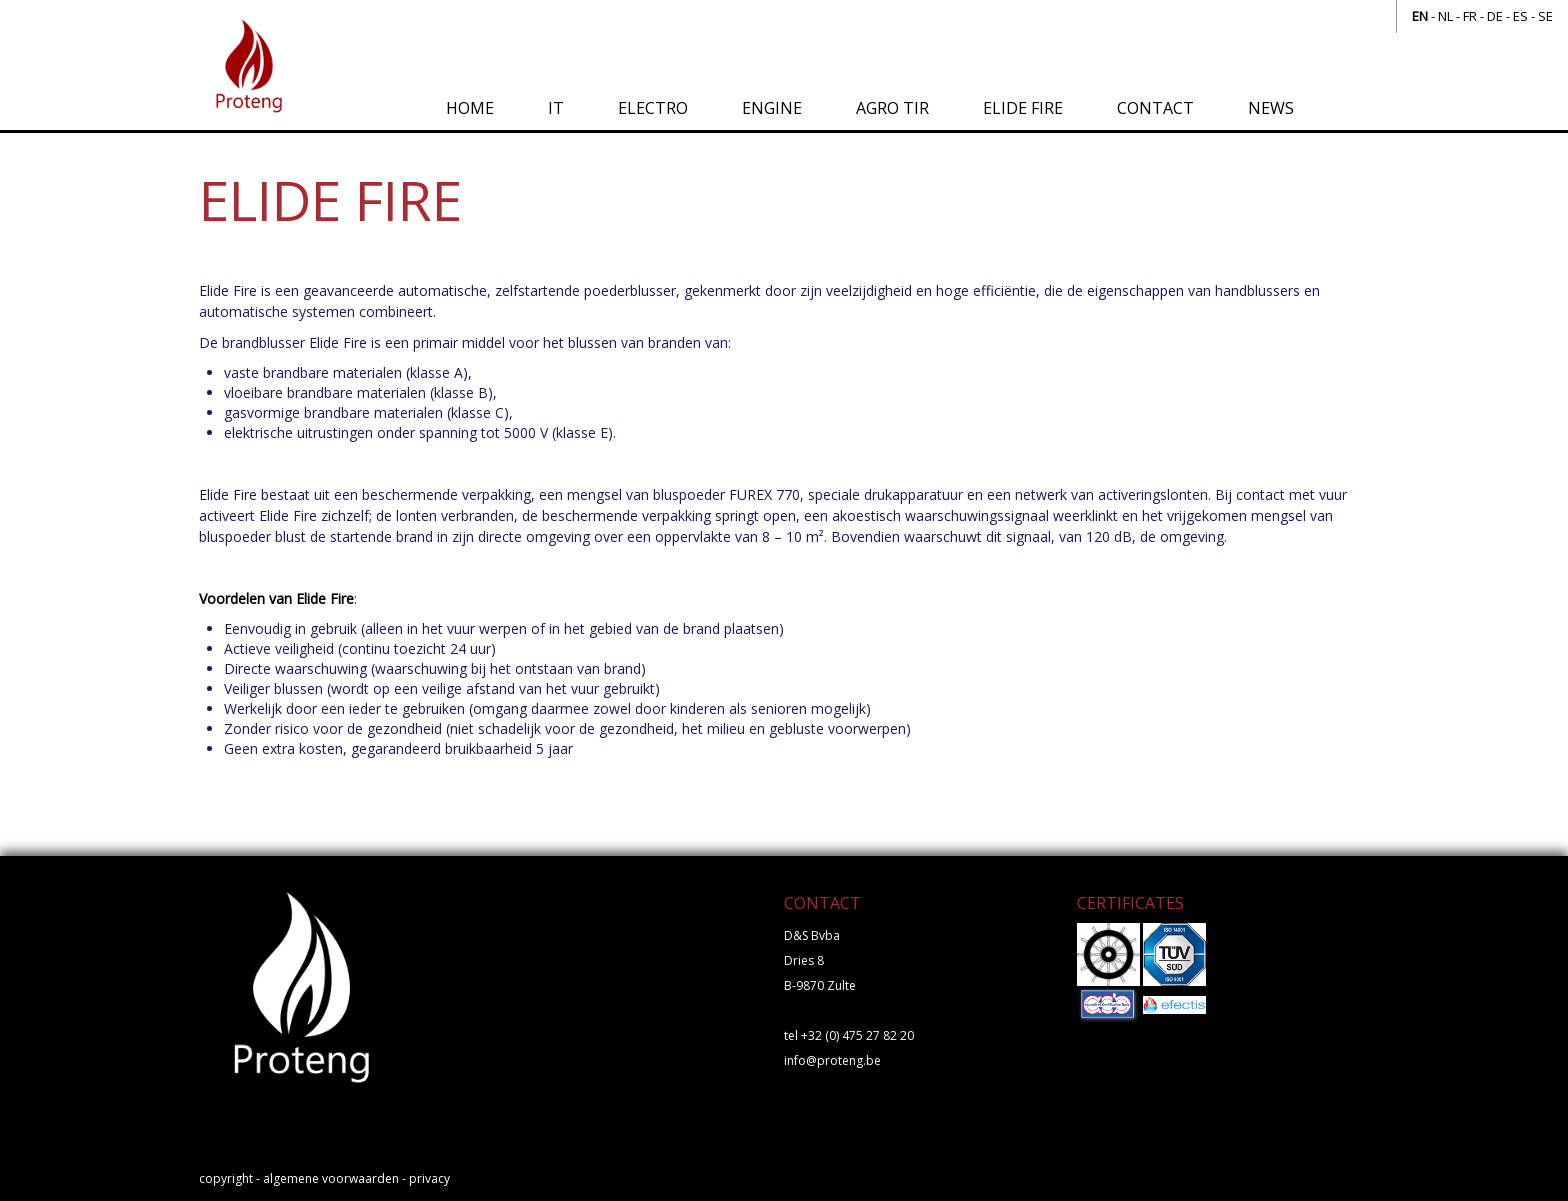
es (1520, 16)
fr (1470, 16)
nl (1445, 16)
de (1495, 16)
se (1545, 16)
